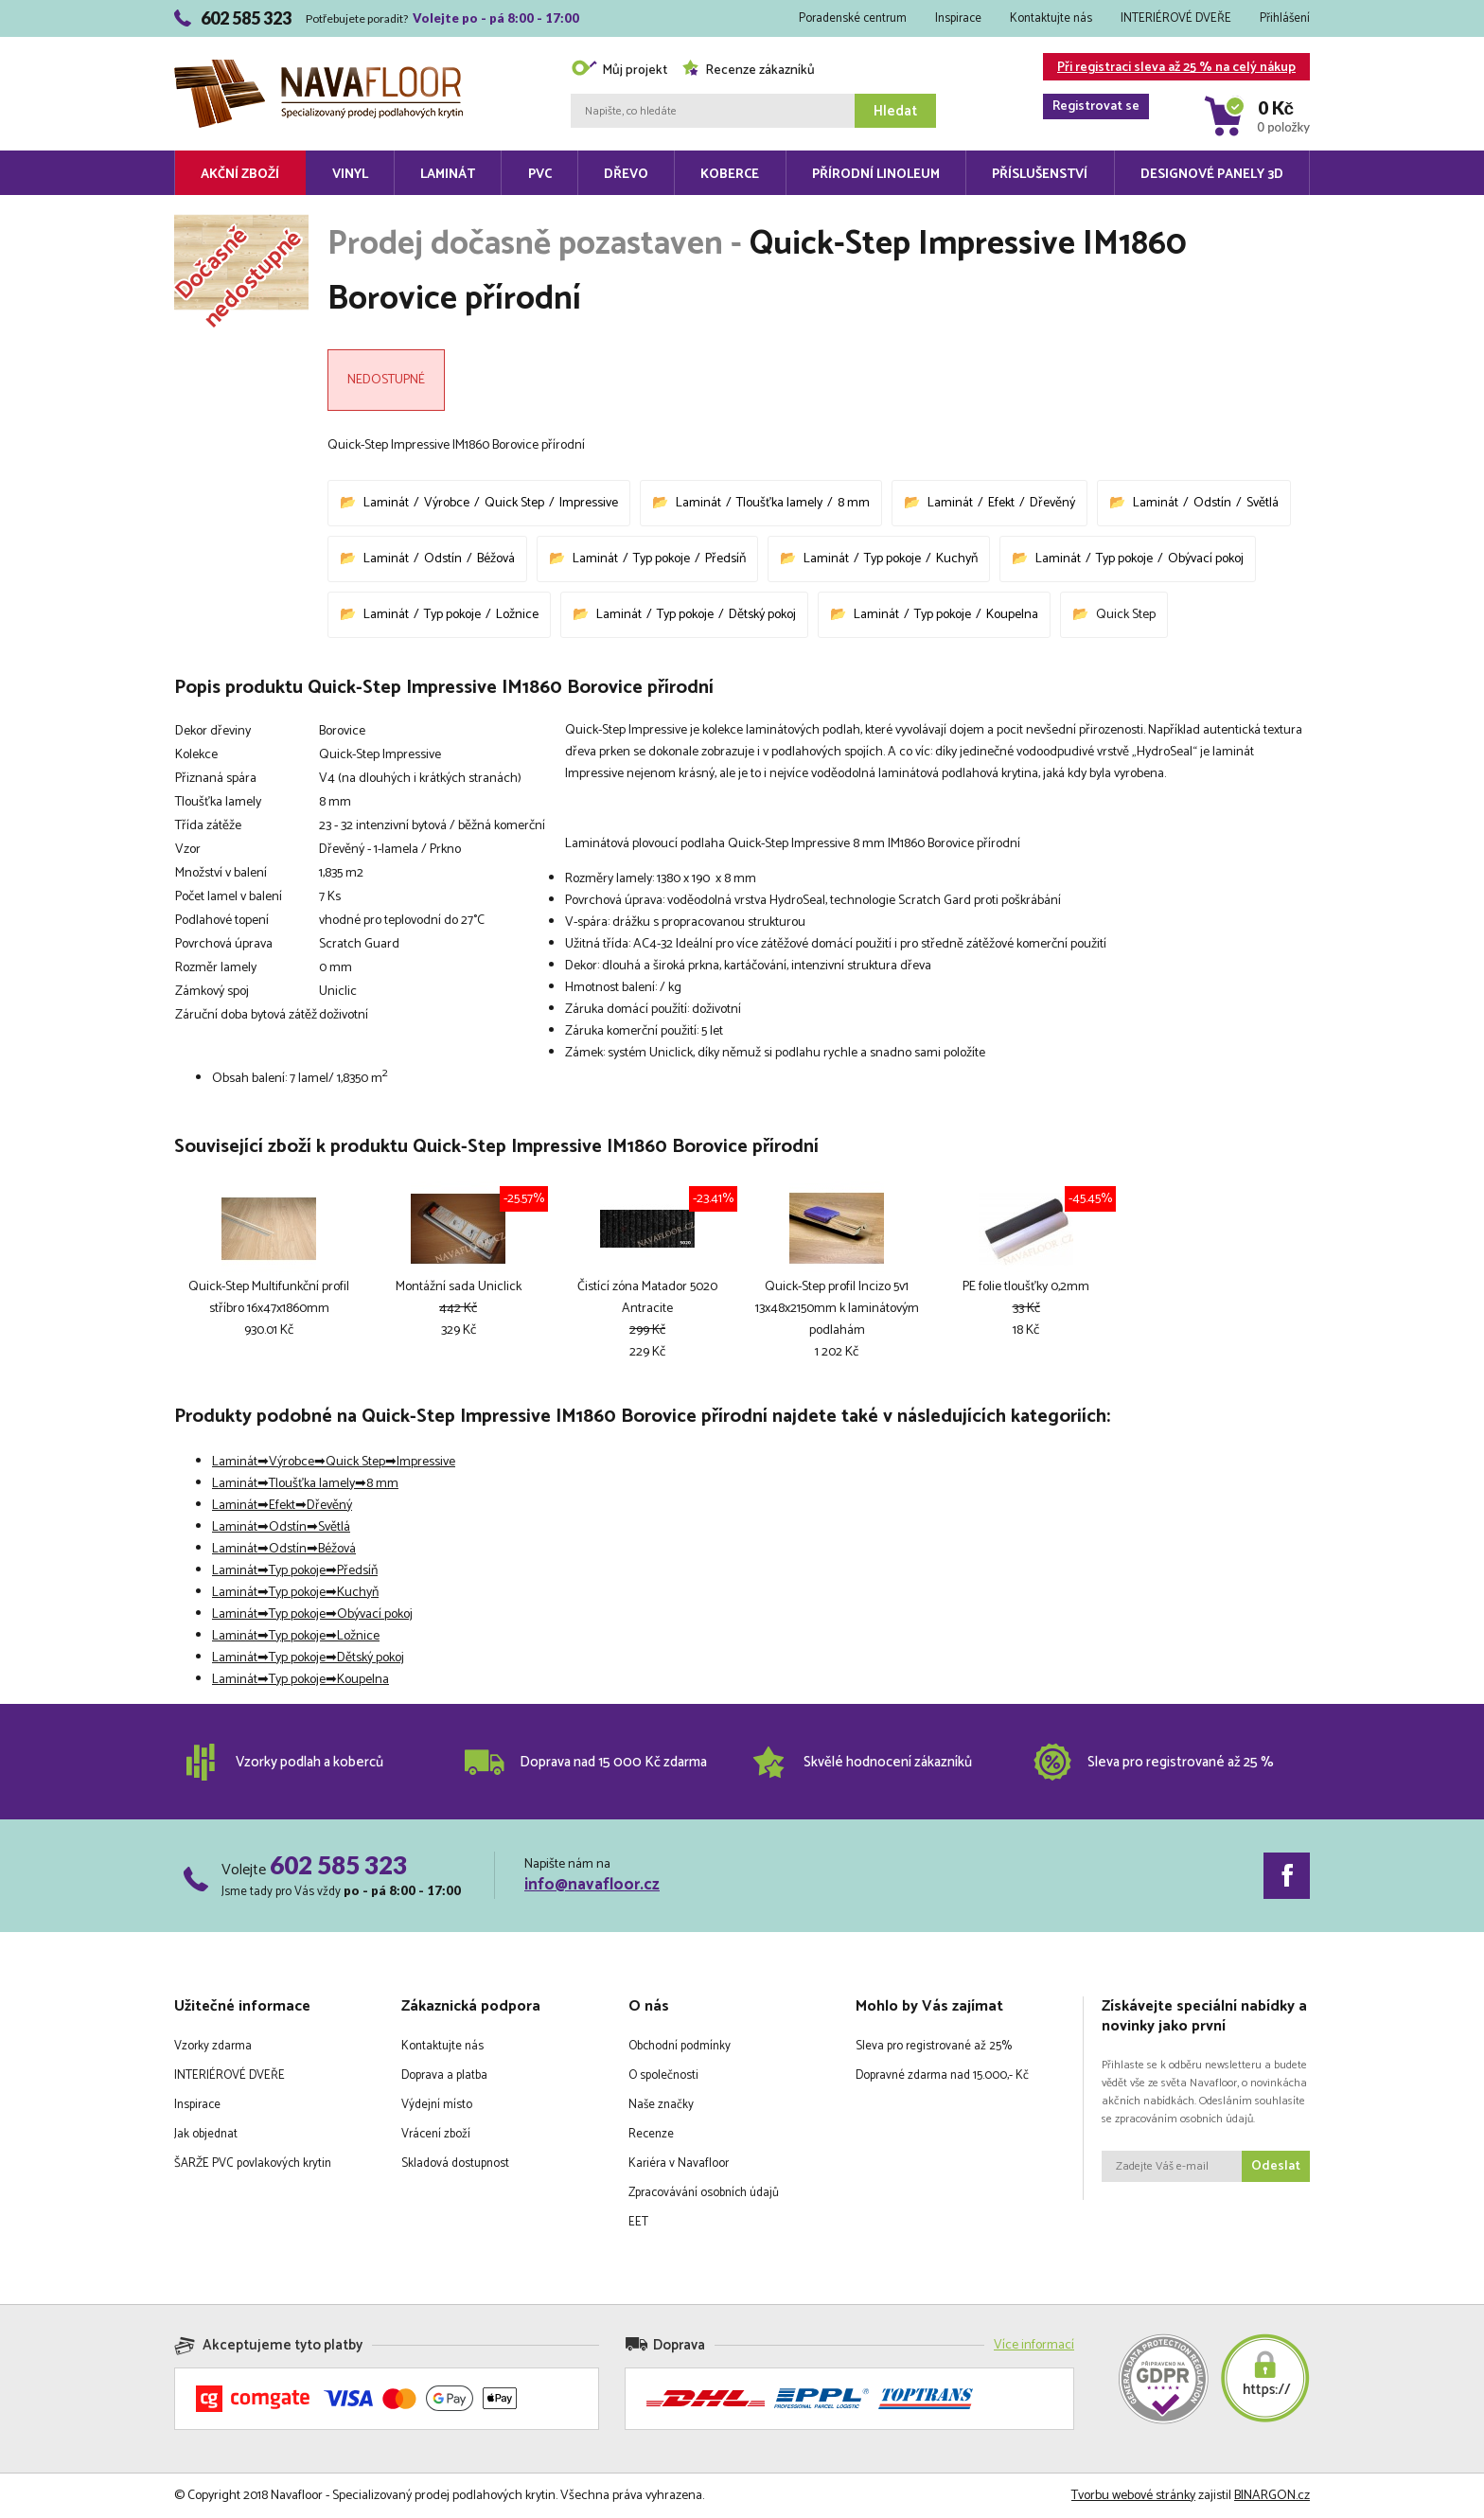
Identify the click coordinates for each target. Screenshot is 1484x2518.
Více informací (1034, 2345)
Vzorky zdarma (213, 2046)
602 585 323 (338, 1865)
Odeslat (1275, 2166)
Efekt (1001, 503)
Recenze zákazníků (748, 70)
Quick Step (514, 503)
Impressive (588, 503)
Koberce (729, 175)
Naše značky (661, 2105)
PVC (540, 175)
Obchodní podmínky (679, 2046)
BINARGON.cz (1272, 2496)
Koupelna (1012, 615)
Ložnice (517, 615)
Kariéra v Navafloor (678, 2163)
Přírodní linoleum (876, 175)
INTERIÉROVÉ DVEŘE (1176, 18)
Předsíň (725, 559)
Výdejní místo (436, 2105)
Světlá (1262, 503)
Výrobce (446, 503)
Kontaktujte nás (1051, 18)
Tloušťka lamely (779, 503)
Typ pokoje (661, 559)
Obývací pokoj (1206, 559)
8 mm (854, 503)
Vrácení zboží (435, 2134)
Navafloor (318, 67)
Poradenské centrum (853, 18)
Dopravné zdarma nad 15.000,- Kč (942, 2075)
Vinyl (350, 175)
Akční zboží (240, 175)
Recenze (651, 2134)
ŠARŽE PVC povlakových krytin (252, 2163)
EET (638, 2222)
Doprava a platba (444, 2075)
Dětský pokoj (762, 615)
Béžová (496, 559)
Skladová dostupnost (455, 2163)
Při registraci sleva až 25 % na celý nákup (1169, 68)
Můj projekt (619, 70)
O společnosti (663, 2075)
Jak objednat (206, 2134)
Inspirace (958, 18)
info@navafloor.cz (592, 1884)
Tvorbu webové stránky (1133, 2496)
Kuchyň (957, 559)
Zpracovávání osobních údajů (703, 2193)
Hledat (895, 111)
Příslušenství (1039, 175)
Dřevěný (1052, 503)
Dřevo (626, 175)
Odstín (1212, 503)
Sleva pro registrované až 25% (934, 2046)
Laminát (447, 175)
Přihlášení (1285, 18)
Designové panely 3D (1211, 175)
